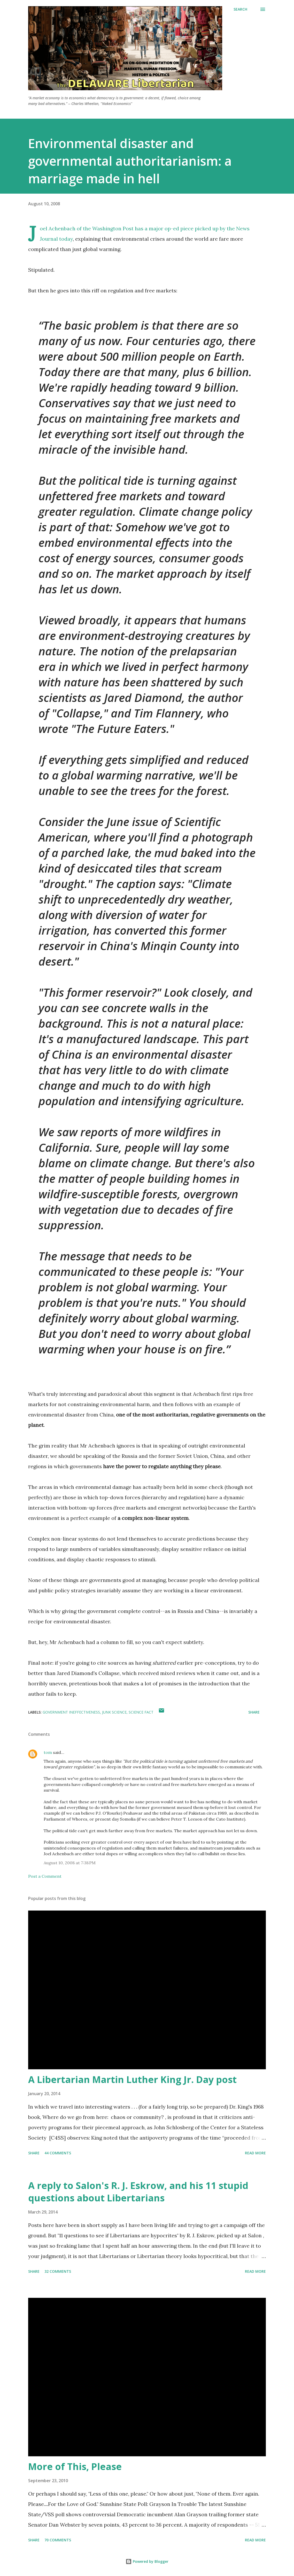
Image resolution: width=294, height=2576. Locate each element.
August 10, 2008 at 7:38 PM (70, 1862)
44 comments (57, 2152)
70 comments (57, 2539)
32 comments (57, 2271)
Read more (255, 2152)
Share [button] (254, 1712)
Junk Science (114, 1712)
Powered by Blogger (147, 2561)
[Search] (240, 9)
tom (48, 1752)
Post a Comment (44, 1876)
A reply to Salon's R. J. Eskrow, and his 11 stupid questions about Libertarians (138, 2191)
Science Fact (141, 1712)
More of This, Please (75, 2466)
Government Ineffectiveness (71, 1712)
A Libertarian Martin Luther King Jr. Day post (132, 2079)
